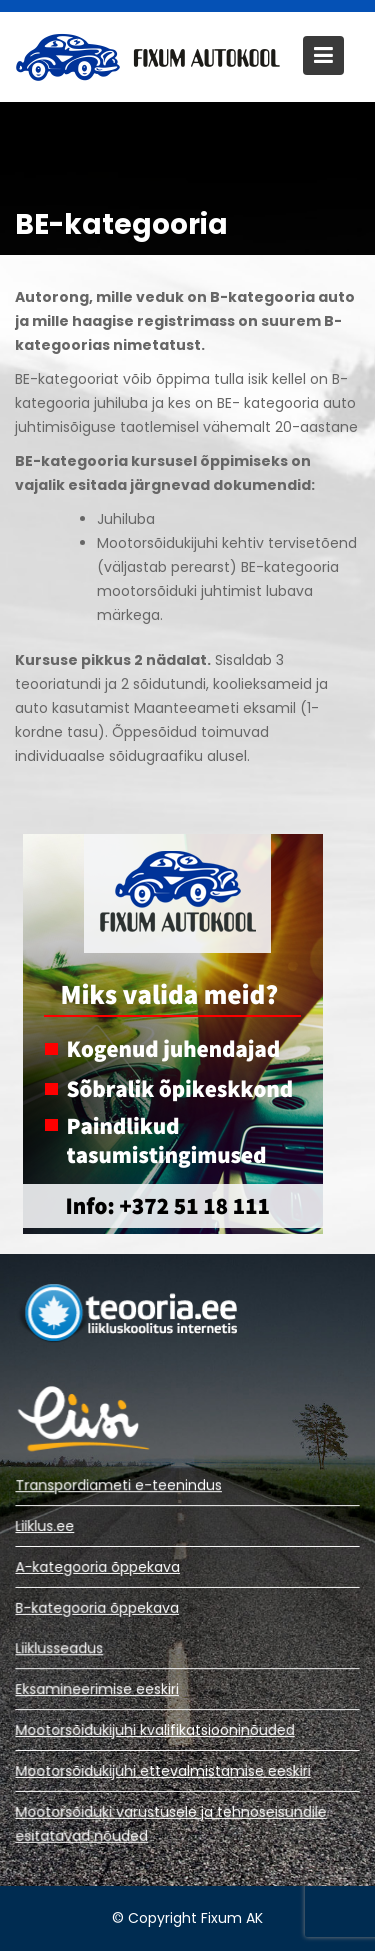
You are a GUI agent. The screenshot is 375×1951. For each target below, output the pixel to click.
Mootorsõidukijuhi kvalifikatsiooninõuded (155, 1730)
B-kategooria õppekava (98, 1607)
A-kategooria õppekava (98, 1567)
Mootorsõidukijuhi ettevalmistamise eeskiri (163, 1770)
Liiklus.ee (46, 1526)
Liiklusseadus (60, 1649)
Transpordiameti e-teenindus (119, 1486)
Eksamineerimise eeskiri (98, 1690)
